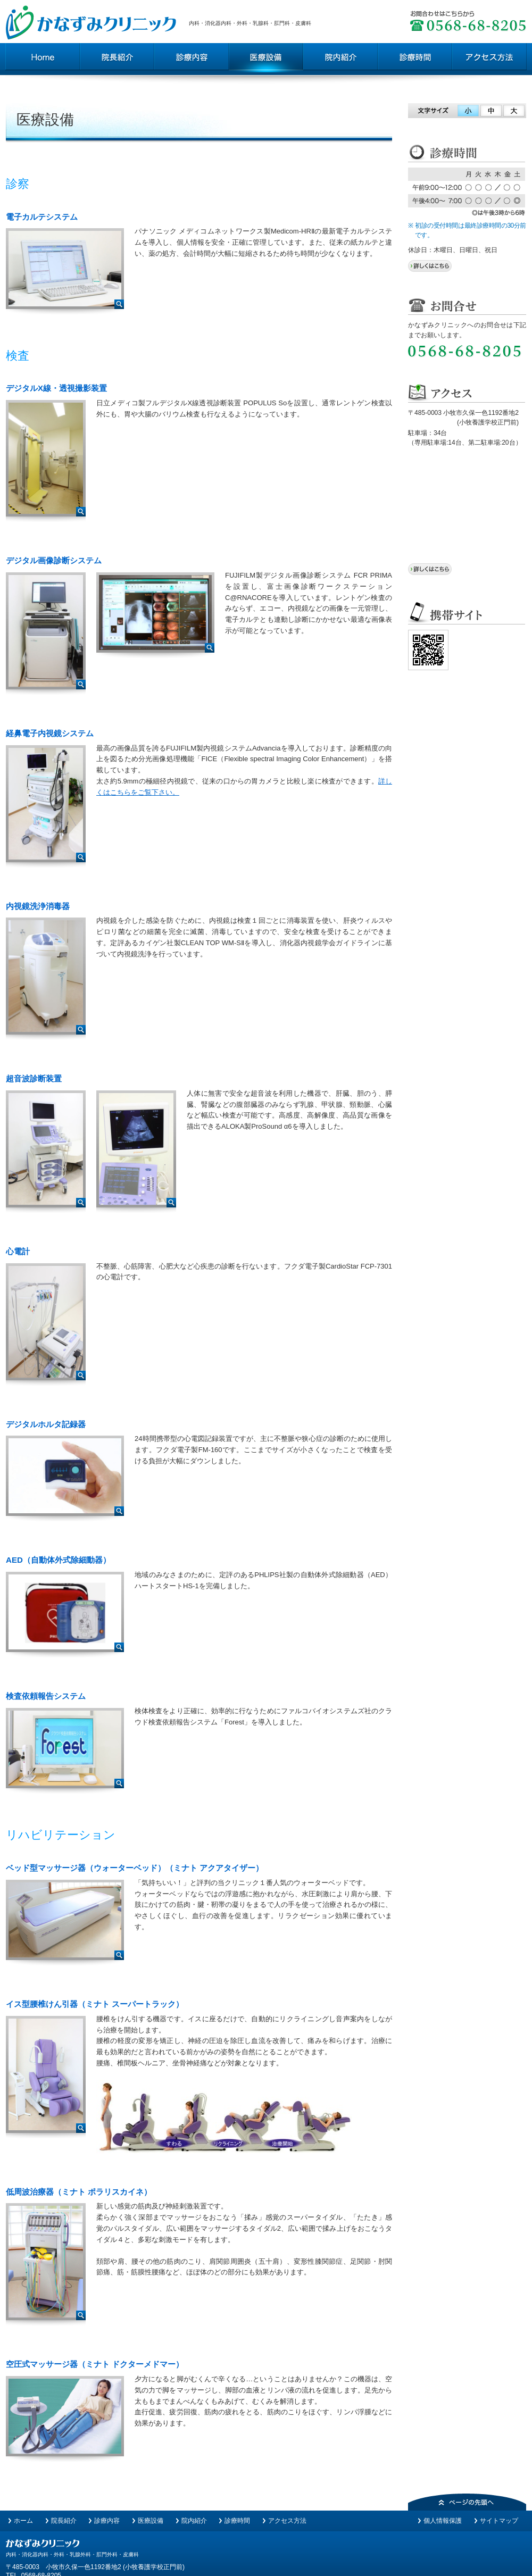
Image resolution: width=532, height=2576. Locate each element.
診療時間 (237, 2520)
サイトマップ (499, 2520)
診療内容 (107, 2520)
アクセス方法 (287, 2520)
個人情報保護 (442, 2520)
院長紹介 (64, 2520)
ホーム (23, 2520)
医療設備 (150, 2520)
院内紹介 (194, 2520)
